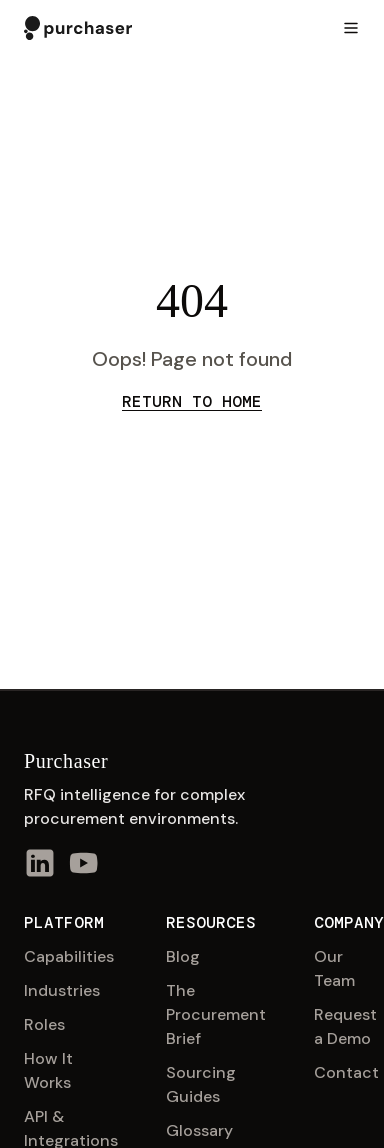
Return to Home (192, 401)
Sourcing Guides (201, 1084)
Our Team (334, 968)
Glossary (199, 1130)
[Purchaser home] (78, 28)
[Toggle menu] (351, 28)
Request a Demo (345, 1026)
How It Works (48, 1070)
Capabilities (69, 956)
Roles (44, 1024)
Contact (346, 1072)
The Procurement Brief (216, 1014)
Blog (183, 956)
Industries (62, 990)
